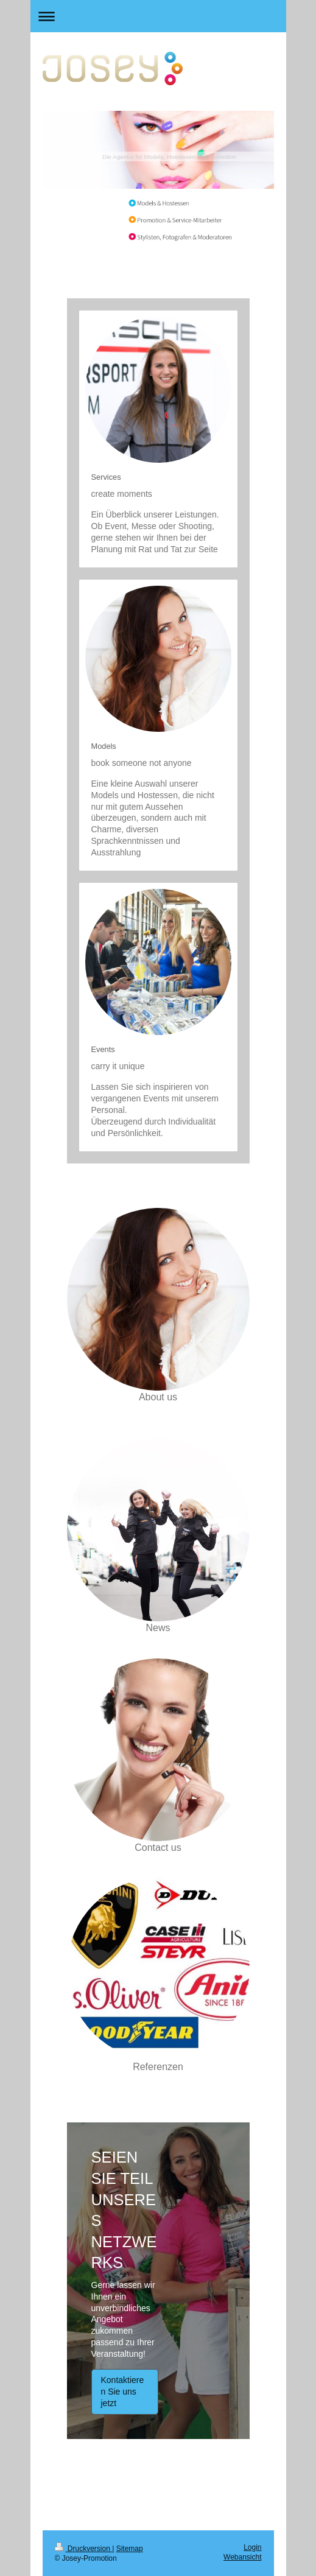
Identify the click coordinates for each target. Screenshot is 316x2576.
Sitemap (129, 2548)
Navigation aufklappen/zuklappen (158, 16)
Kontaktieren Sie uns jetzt (122, 2391)
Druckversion (84, 2548)
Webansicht (242, 2557)
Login (252, 2547)
